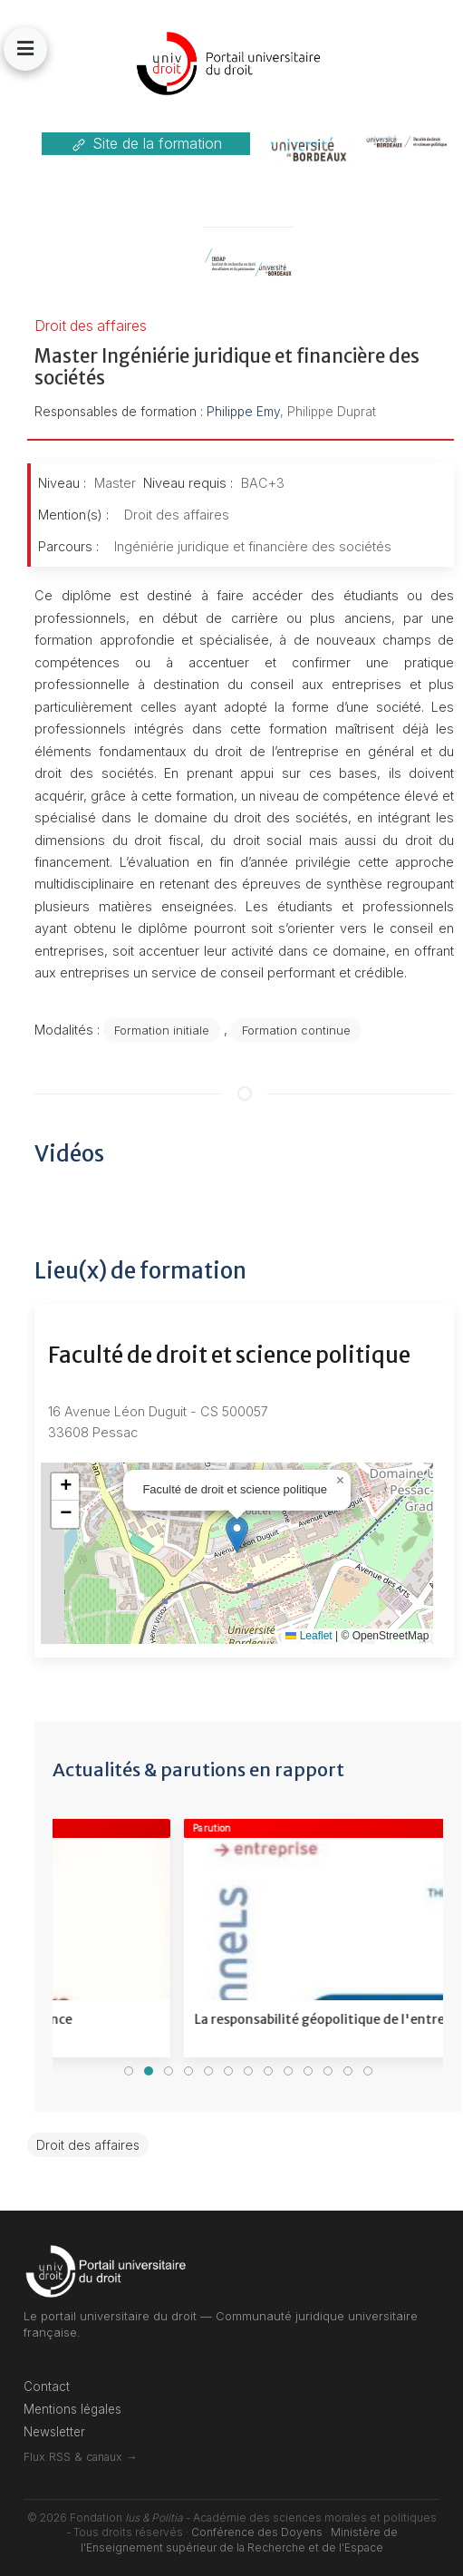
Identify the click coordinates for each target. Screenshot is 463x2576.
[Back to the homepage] (231, 63)
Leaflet (308, 1635)
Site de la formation (146, 144)
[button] (25, 49)
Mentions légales (72, 2409)
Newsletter (54, 2432)
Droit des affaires (88, 2145)
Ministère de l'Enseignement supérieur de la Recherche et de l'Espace (239, 2539)
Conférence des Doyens (257, 2532)
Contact (47, 2386)
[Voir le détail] (241, 1938)
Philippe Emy (243, 411)
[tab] (128, 2070)
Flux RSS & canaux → (80, 2457)
